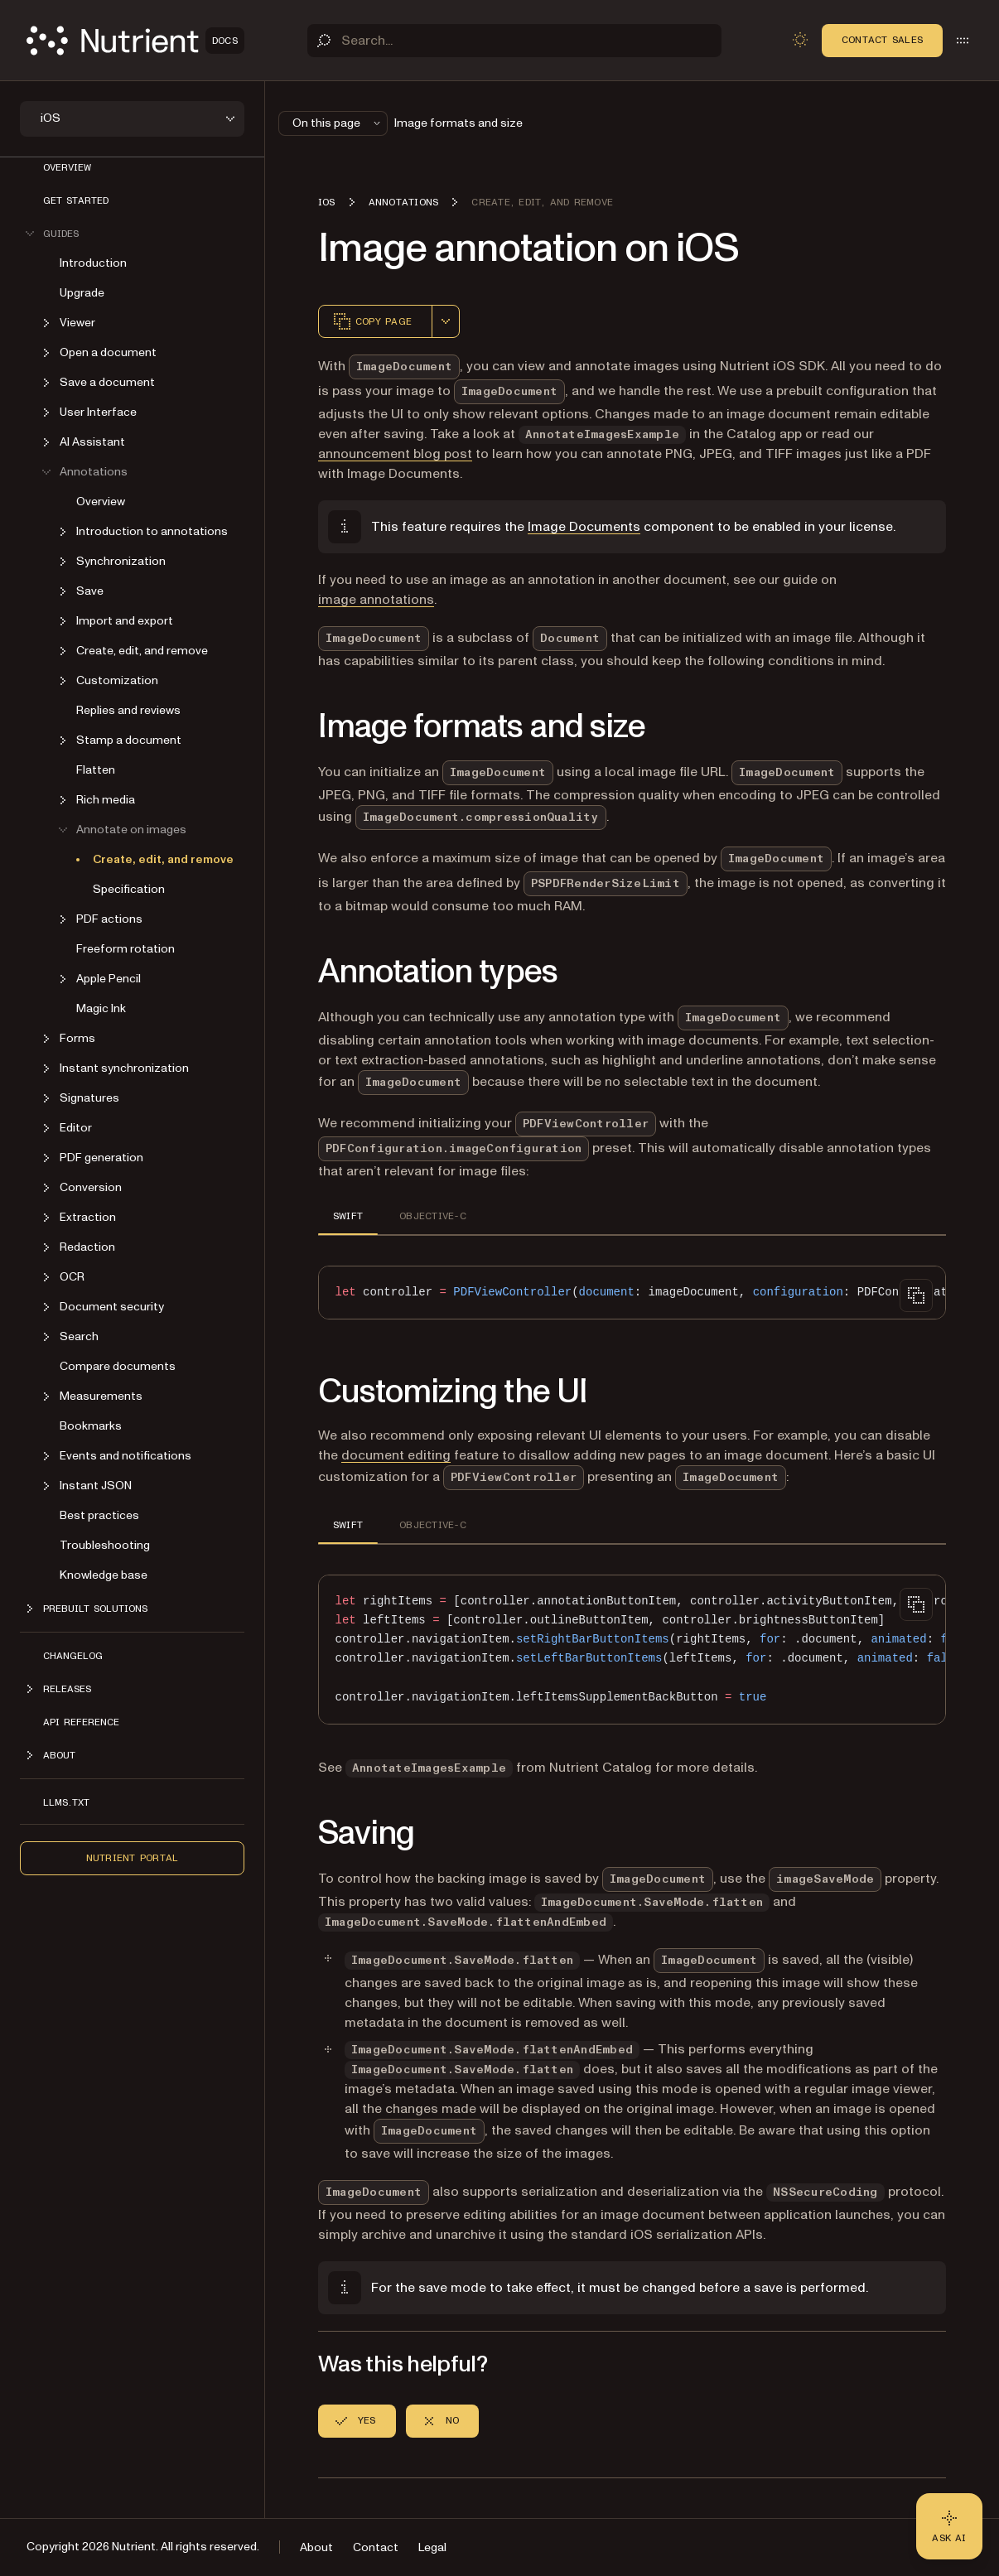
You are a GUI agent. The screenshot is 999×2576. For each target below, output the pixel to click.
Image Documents (584, 527)
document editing (396, 1455)
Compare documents (118, 1366)
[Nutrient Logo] (135, 40)
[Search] (514, 40)
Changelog (73, 1656)
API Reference (81, 1722)
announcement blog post (395, 454)
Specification (129, 889)
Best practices (99, 1515)
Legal (432, 2547)
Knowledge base (103, 1575)
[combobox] (446, 321)
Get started (76, 200)
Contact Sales (882, 40)
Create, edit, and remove (163, 859)
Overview (67, 167)
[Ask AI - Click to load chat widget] (949, 2526)
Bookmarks (91, 1426)
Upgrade (82, 293)
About (316, 2547)
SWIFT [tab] (348, 1216)
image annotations (376, 600)
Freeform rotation (125, 949)
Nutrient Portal (132, 1858)
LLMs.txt (66, 1802)
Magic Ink (101, 1008)
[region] (632, 1292)
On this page (338, 123)
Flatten (95, 770)
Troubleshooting (105, 1545)
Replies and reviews (128, 710)
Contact (375, 2547)
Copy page (372, 321)
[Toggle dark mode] (800, 39)
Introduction (93, 263)
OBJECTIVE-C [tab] (432, 1216)
